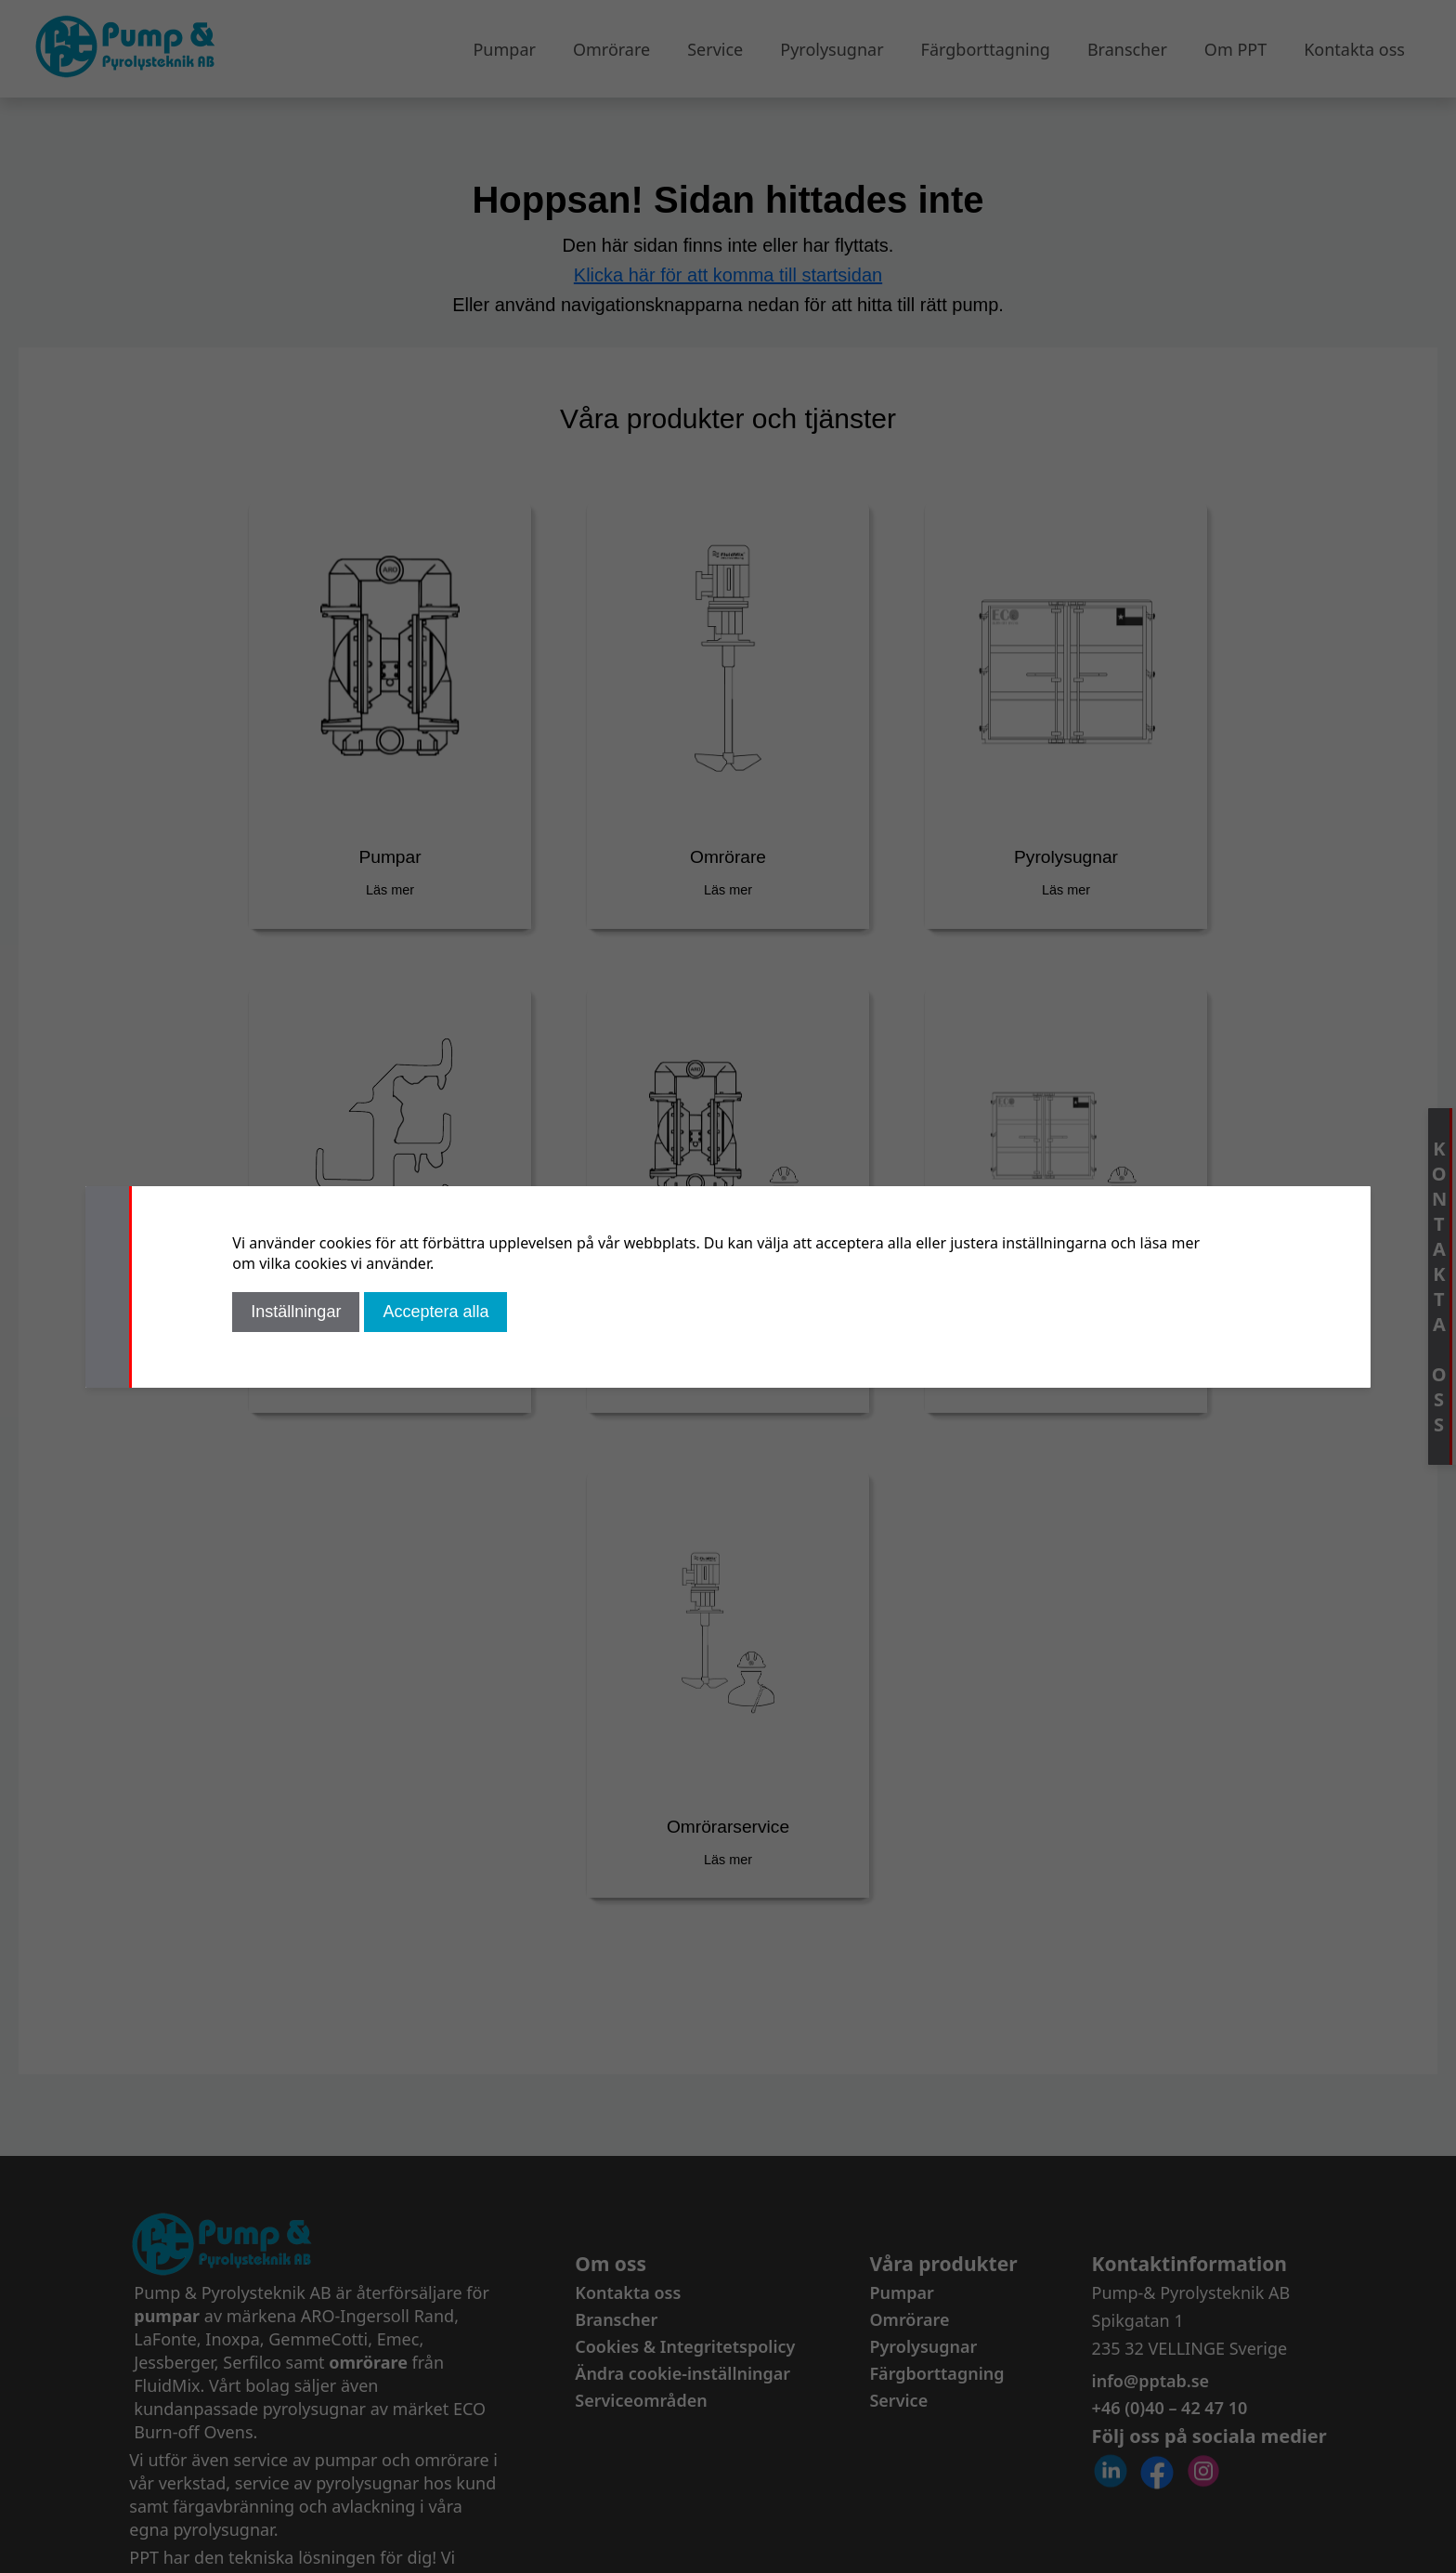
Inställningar (296, 1311)
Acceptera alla (435, 1311)
